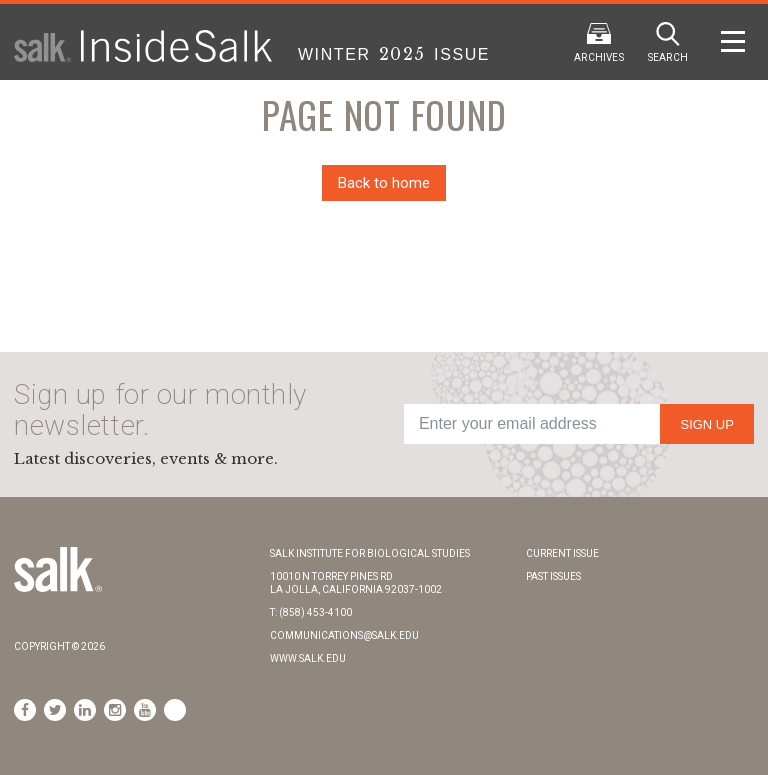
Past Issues (553, 576)
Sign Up (706, 424)
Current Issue (562, 553)
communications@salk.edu (344, 635)
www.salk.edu (308, 658)
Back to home (384, 183)
